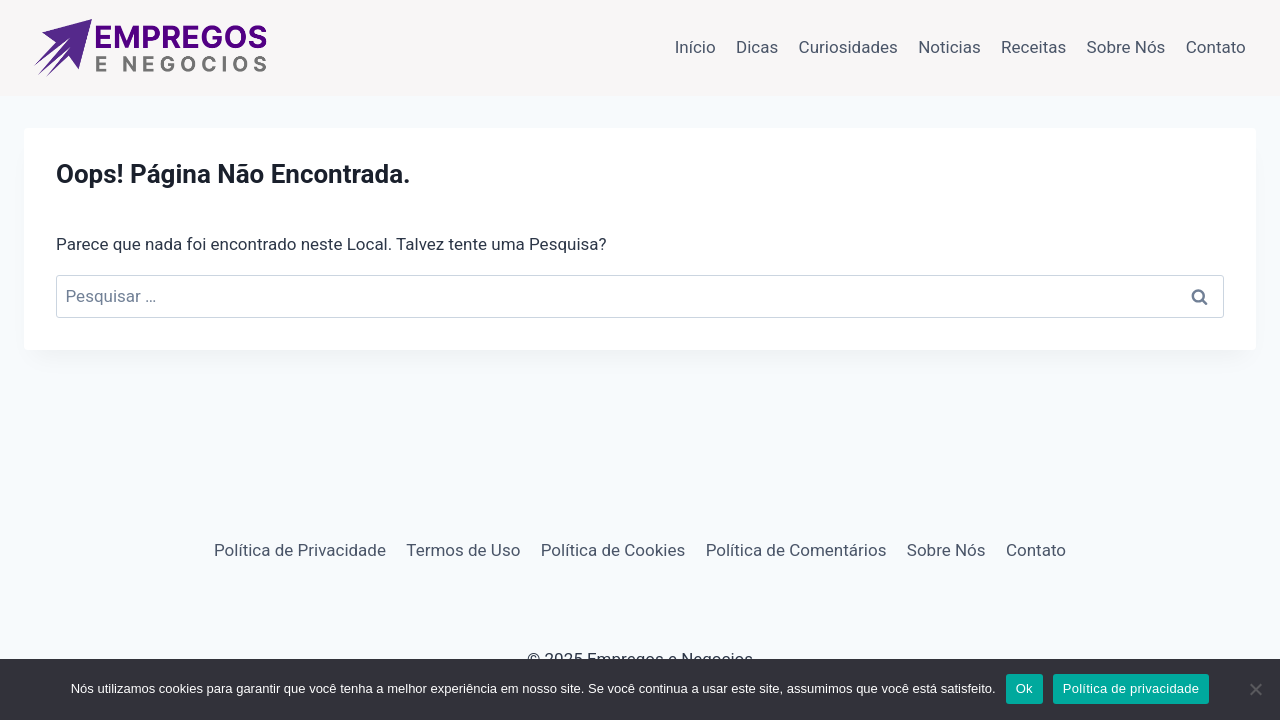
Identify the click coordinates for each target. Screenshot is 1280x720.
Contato (1216, 47)
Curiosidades (848, 47)
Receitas (1033, 47)
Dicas (757, 47)
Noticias (949, 47)
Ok (1024, 688)
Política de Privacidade (300, 550)
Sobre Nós (1126, 47)
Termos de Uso (463, 550)
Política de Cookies (613, 550)
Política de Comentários (796, 550)
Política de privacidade (1131, 688)
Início (695, 47)
